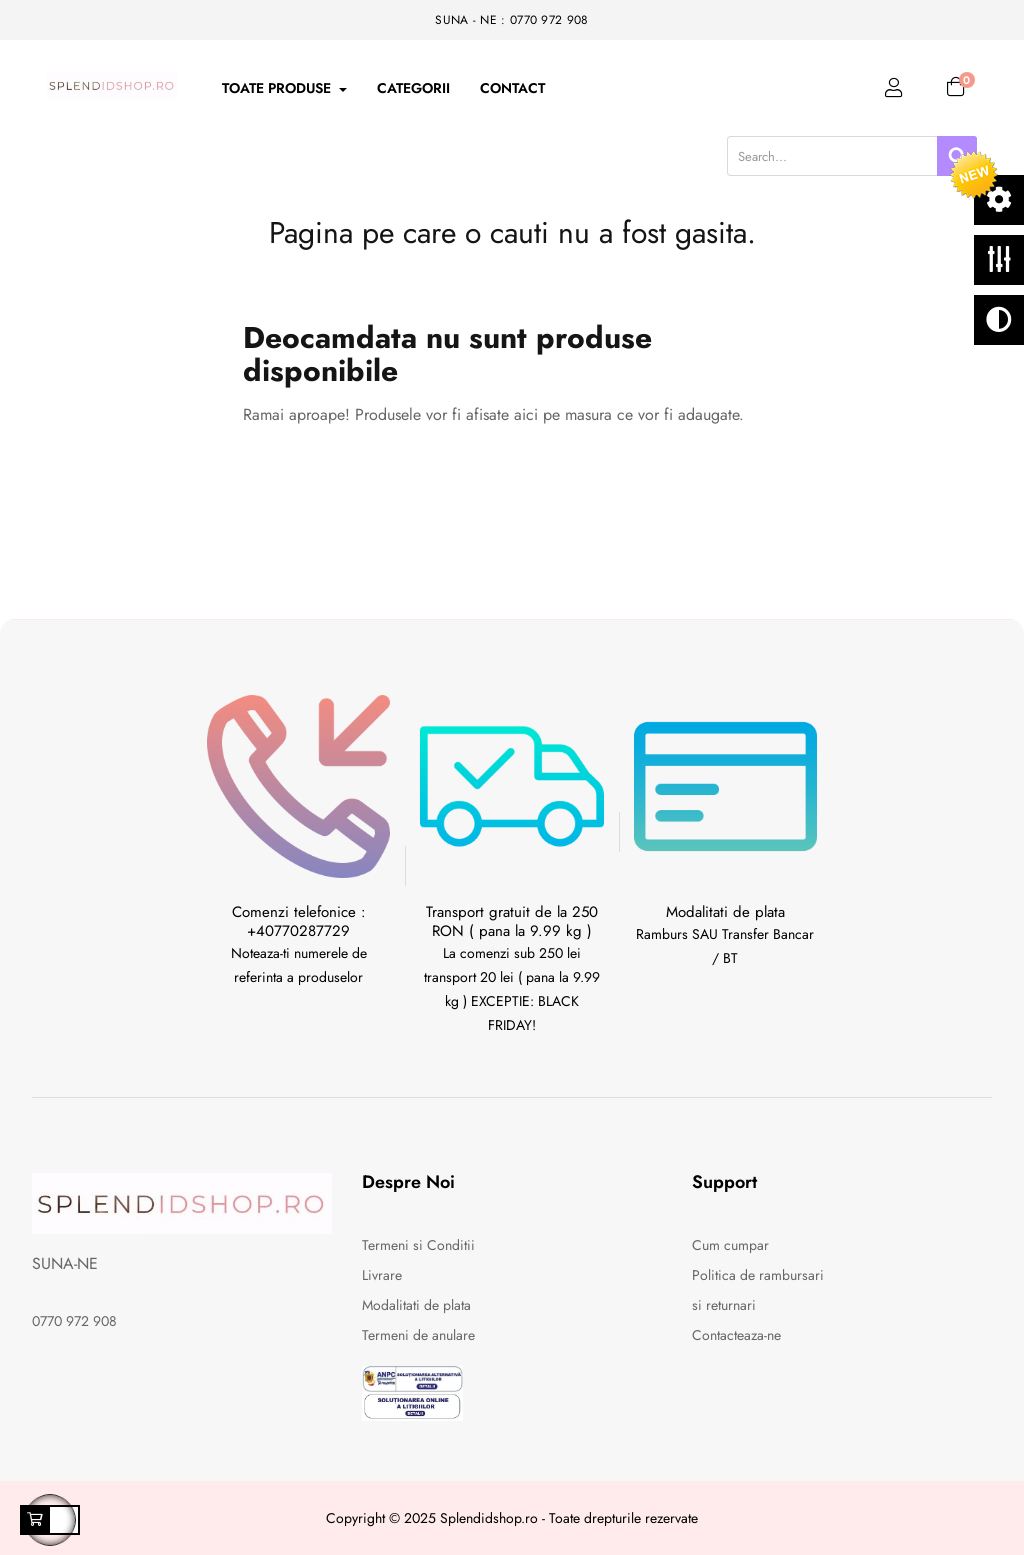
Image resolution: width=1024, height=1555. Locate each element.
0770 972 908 (74, 1321)
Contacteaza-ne (736, 1335)
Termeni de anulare (418, 1335)
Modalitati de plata (416, 1305)
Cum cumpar (730, 1245)
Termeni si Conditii (418, 1245)
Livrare (382, 1275)
